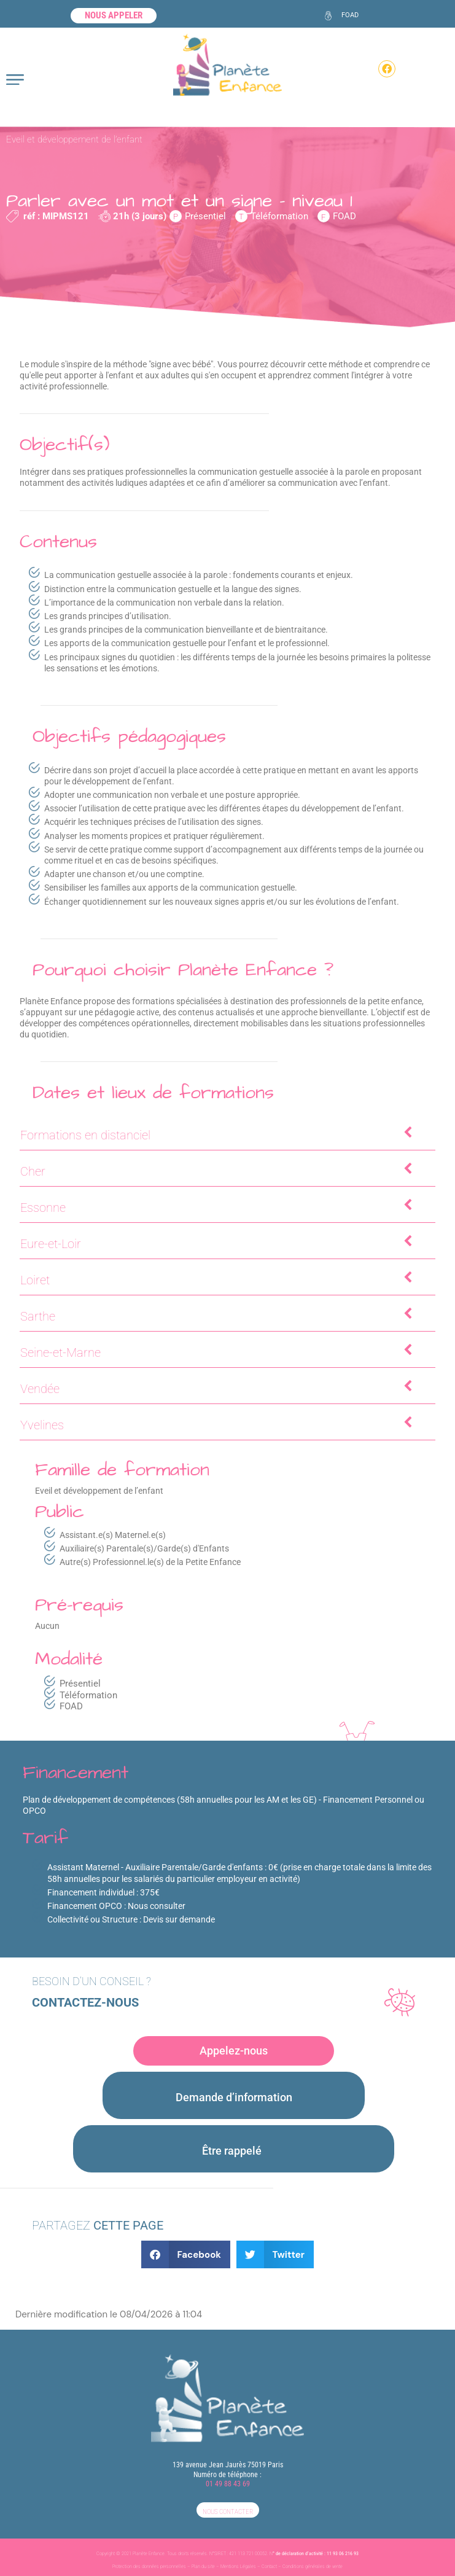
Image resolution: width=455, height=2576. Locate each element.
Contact (269, 2566)
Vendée (217, 1388)
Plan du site (203, 2566)
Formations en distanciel (217, 1134)
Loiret (217, 1279)
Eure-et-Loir (217, 1243)
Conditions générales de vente (312, 2566)
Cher (217, 1170)
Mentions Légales (238, 2566)
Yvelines (217, 1424)
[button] (185, 2254)
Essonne (217, 1206)
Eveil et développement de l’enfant (74, 139)
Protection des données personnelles (149, 2566)
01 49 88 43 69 (228, 2484)
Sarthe (217, 1315)
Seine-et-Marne (217, 1351)
